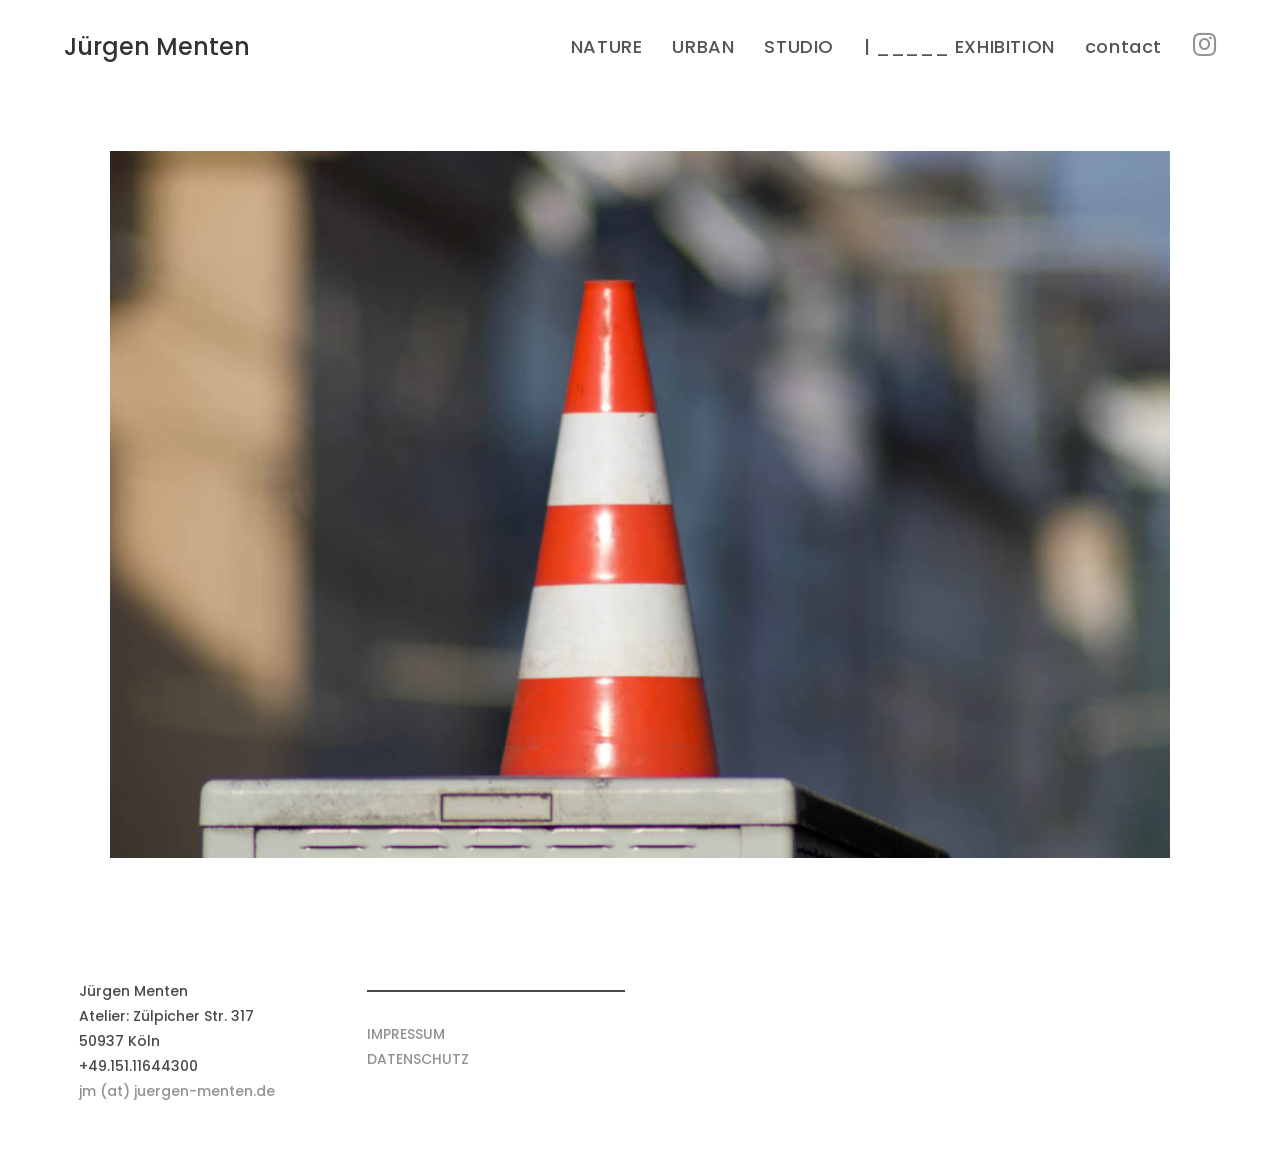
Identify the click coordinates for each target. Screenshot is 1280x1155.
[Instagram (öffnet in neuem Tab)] (1204, 44)
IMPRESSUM (406, 1034)
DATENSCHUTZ (418, 1059)
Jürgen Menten (157, 46)
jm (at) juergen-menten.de (177, 1091)
